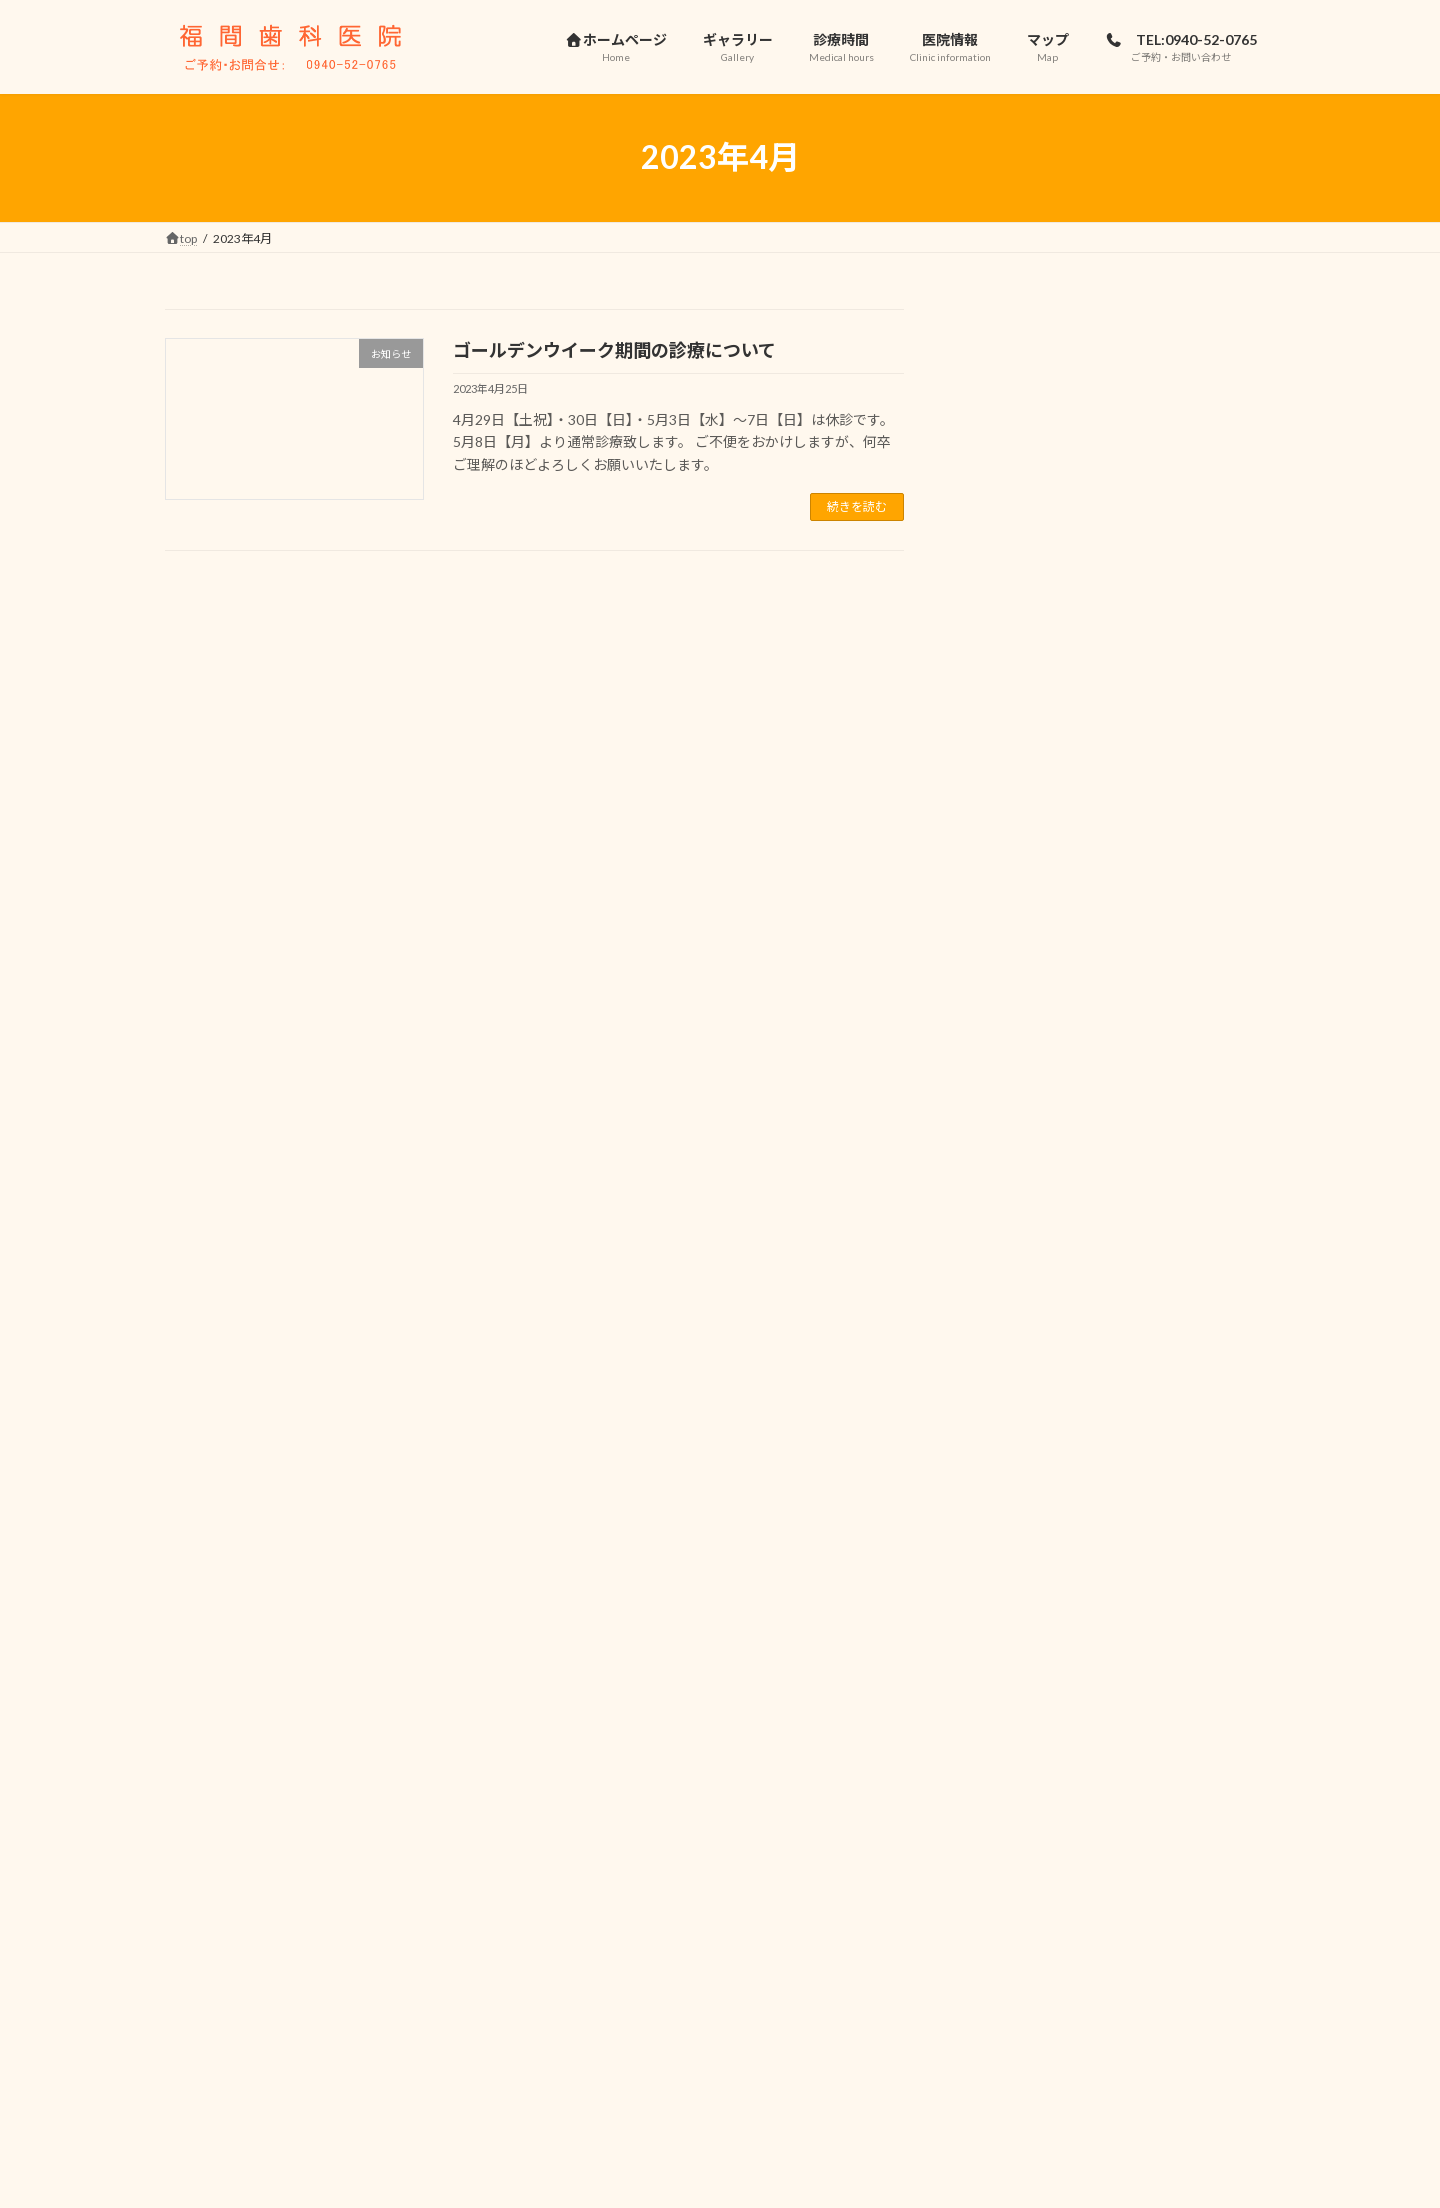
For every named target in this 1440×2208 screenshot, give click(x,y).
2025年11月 (1019, 1611)
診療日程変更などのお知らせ (1182, 485)
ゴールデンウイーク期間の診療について (614, 350)
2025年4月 (1015, 1733)
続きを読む (857, 506)
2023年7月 (1015, 1936)
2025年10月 (1019, 1652)
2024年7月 (1015, 1814)
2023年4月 (1015, 1976)
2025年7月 (1015, 1692)
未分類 (1002, 1503)
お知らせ (1009, 1463)
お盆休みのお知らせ (1154, 586)
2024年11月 (1019, 1773)
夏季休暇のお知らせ (1154, 1197)
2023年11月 (1019, 1895)
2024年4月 (1015, 1855)
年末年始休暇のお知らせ (1168, 790)
